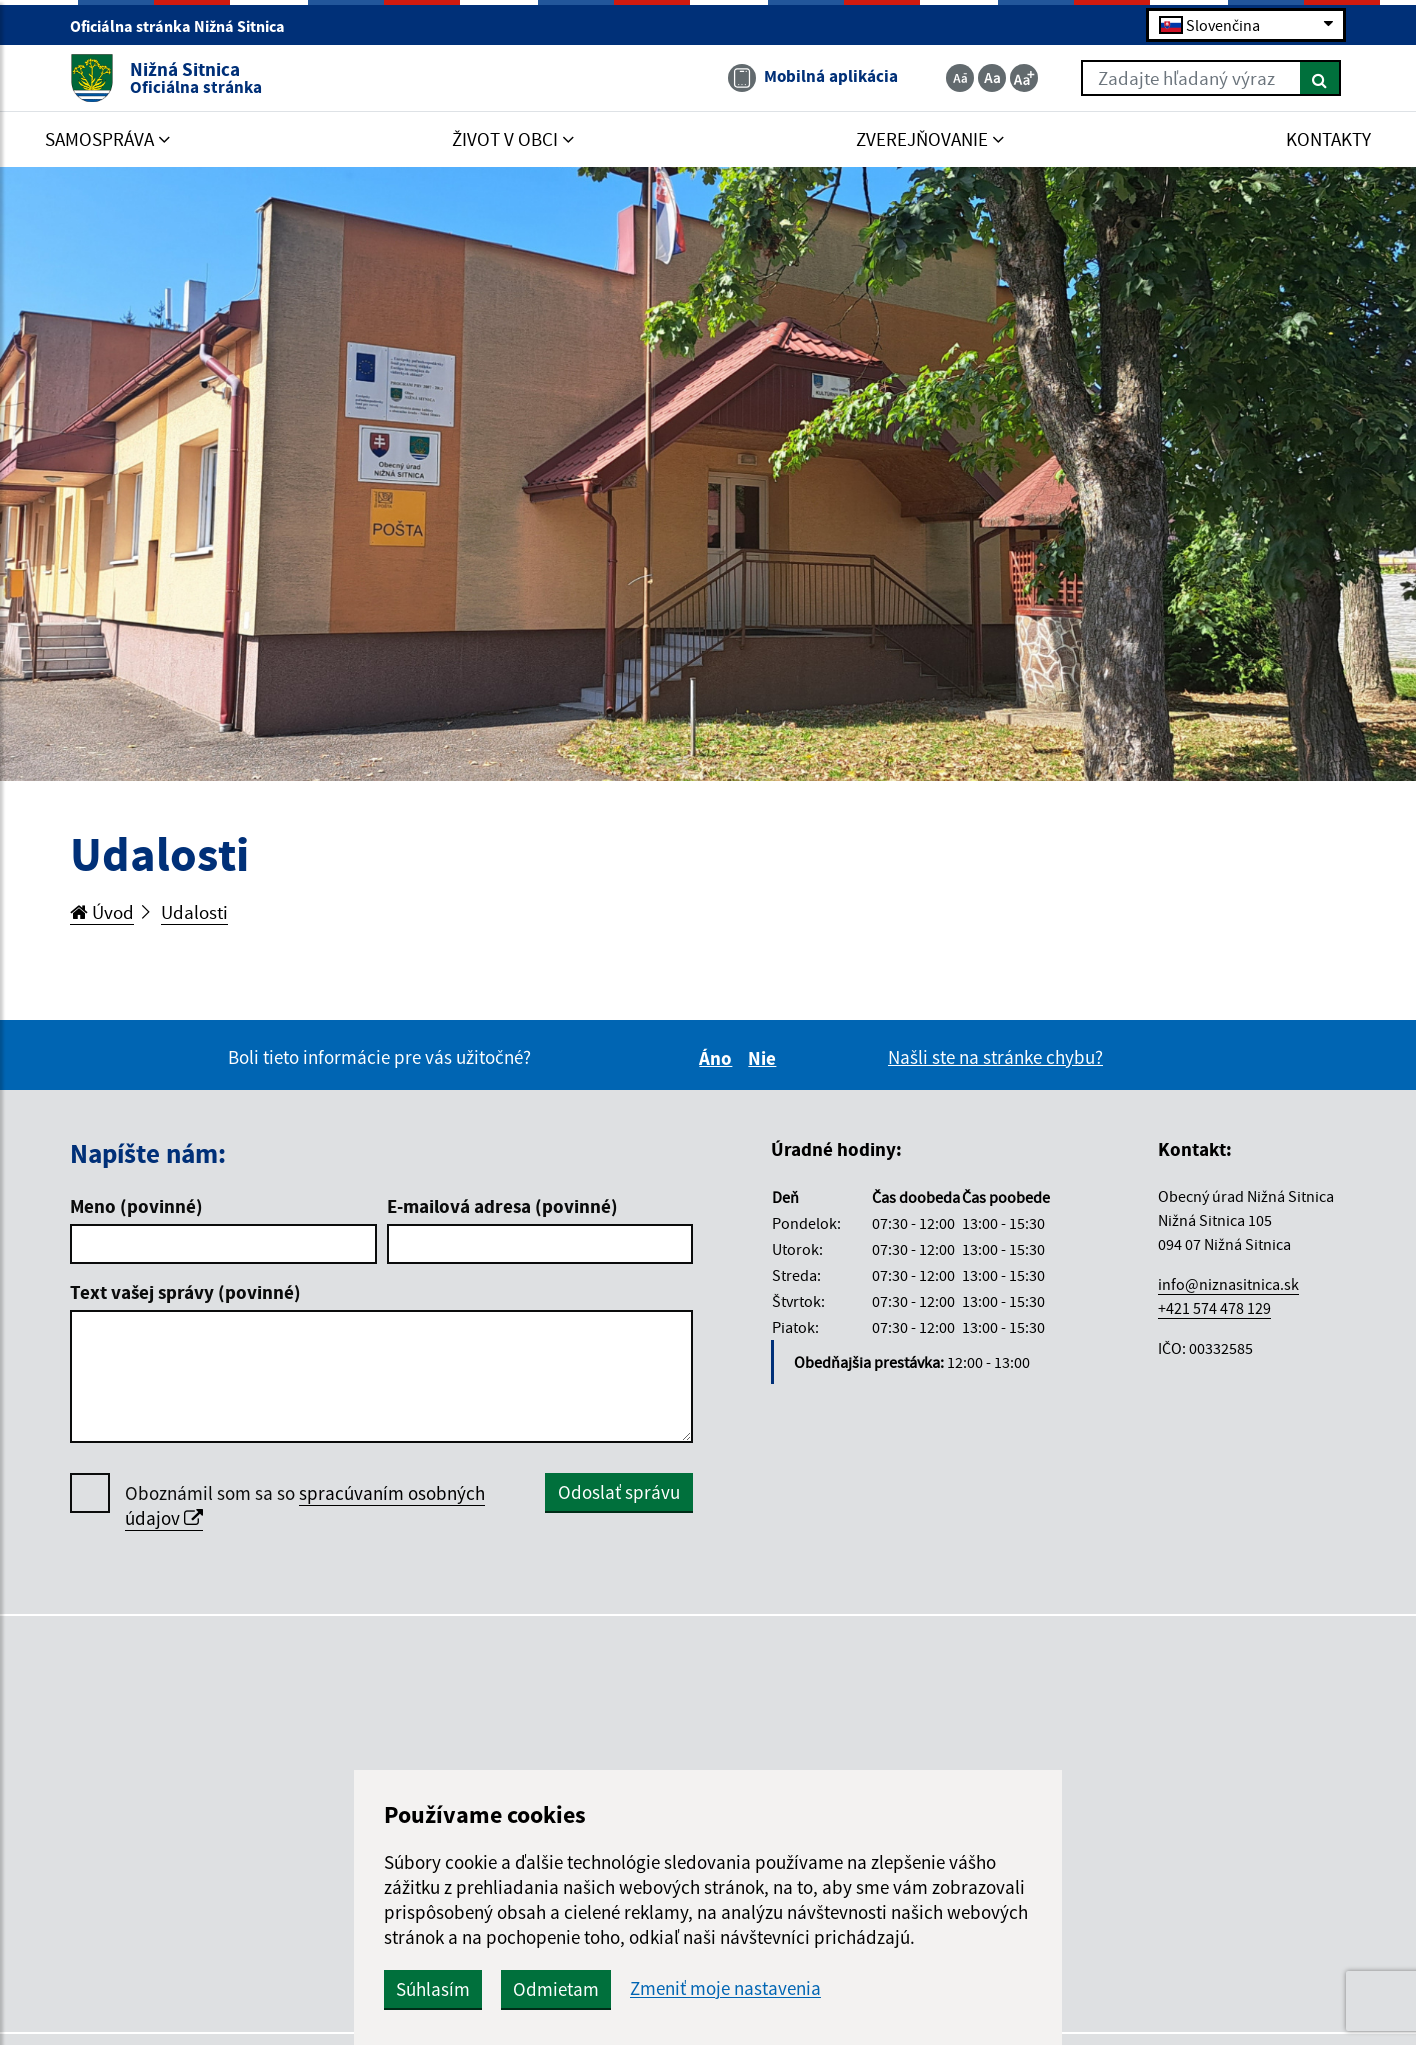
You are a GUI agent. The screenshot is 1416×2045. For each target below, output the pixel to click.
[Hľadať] (1320, 78)
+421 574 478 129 (1214, 1308)
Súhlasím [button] (433, 1989)
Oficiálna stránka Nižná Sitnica (186, 26)
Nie (765, 1058)
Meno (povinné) (136, 1206)
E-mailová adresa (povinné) (502, 1206)
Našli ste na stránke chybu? (995, 1057)
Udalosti (194, 912)
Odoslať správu (619, 1492)
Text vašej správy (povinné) (185, 1292)
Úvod (102, 912)
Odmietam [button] (556, 1989)
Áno (718, 1058)
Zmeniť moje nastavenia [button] (725, 1988)
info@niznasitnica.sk (1228, 1284)
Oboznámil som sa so (305, 1506)
